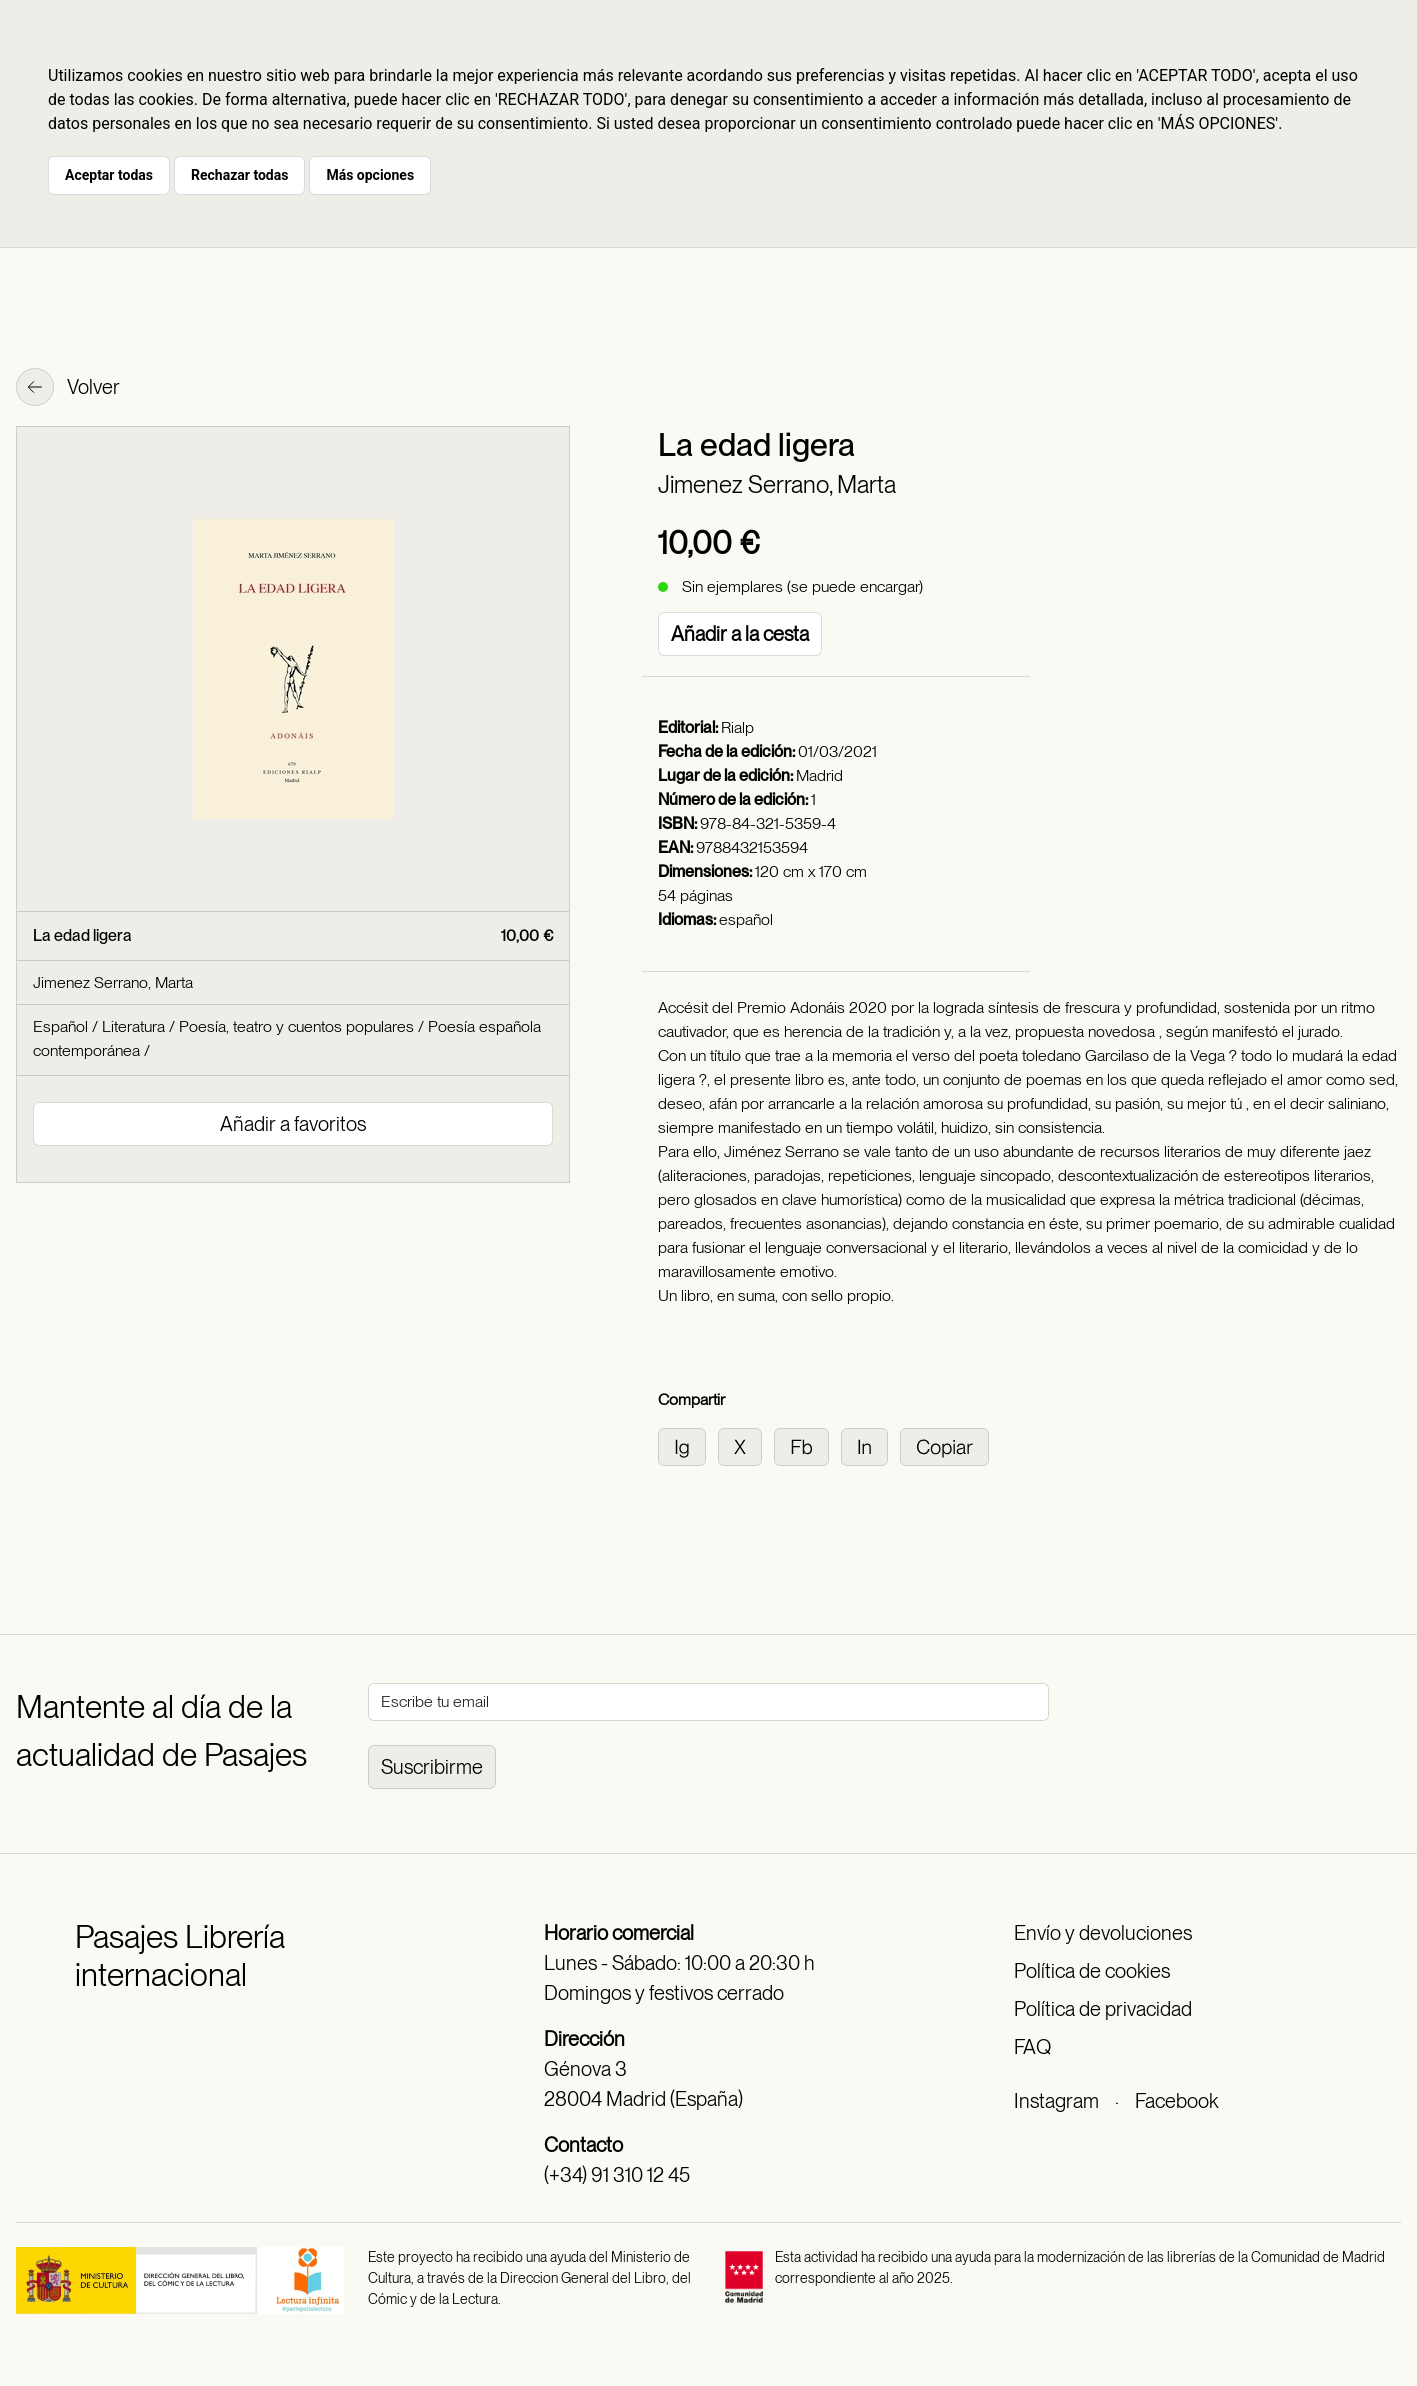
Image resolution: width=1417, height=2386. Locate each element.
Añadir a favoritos (293, 1124)
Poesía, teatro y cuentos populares (296, 1026)
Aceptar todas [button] (109, 175)
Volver (68, 389)
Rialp (737, 727)
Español (60, 1026)
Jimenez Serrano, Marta (777, 484)
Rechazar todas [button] (239, 175)
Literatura (133, 1026)
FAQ (1032, 2047)
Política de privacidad (1103, 2009)
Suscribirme (432, 1767)
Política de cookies (1092, 1971)
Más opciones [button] (370, 175)
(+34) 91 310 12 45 (617, 2175)
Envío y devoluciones (1103, 1933)
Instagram (1056, 2101)
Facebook (1176, 2101)
